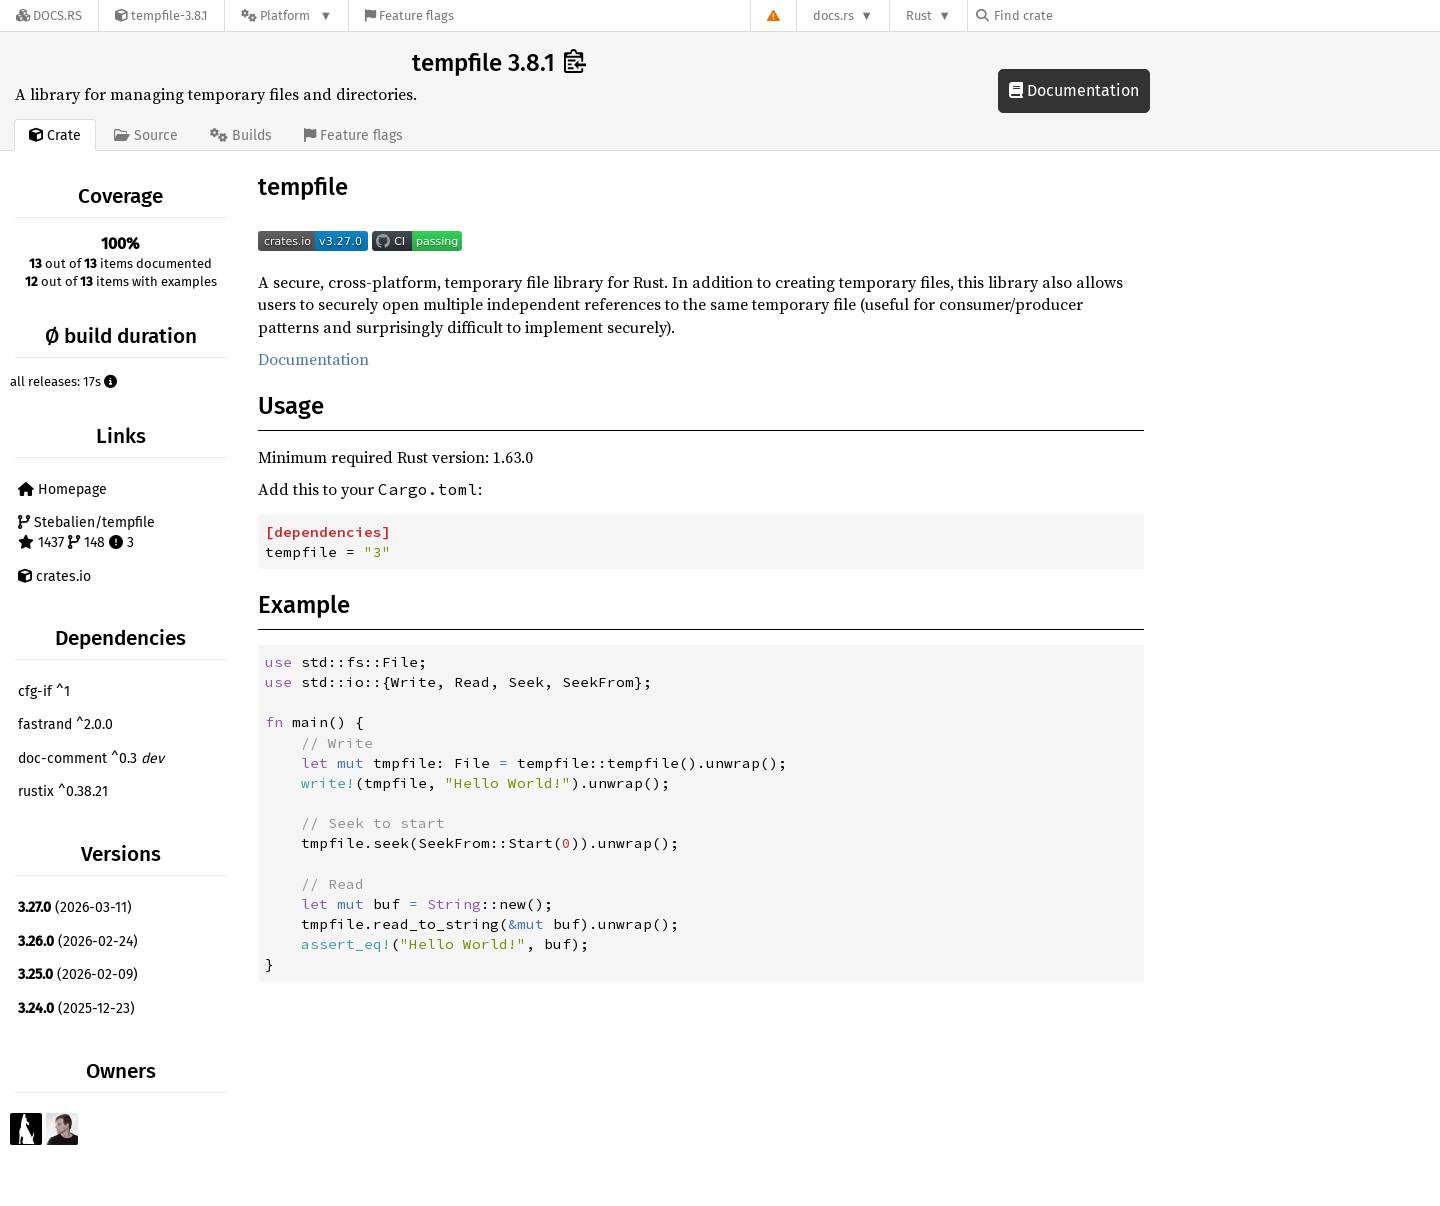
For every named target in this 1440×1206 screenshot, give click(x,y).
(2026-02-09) (78, 974)
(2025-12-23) (76, 1008)
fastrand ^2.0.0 (65, 724)
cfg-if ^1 (44, 691)
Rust (919, 15)
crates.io (54, 576)
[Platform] (286, 15)
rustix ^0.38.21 (63, 791)
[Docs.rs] (49, 15)
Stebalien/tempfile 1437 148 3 (86, 532)
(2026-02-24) (78, 941)
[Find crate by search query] (1076, 15)
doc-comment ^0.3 (91, 758)
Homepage (62, 489)
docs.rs (833, 15)
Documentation (1074, 90)
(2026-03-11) (75, 907)
